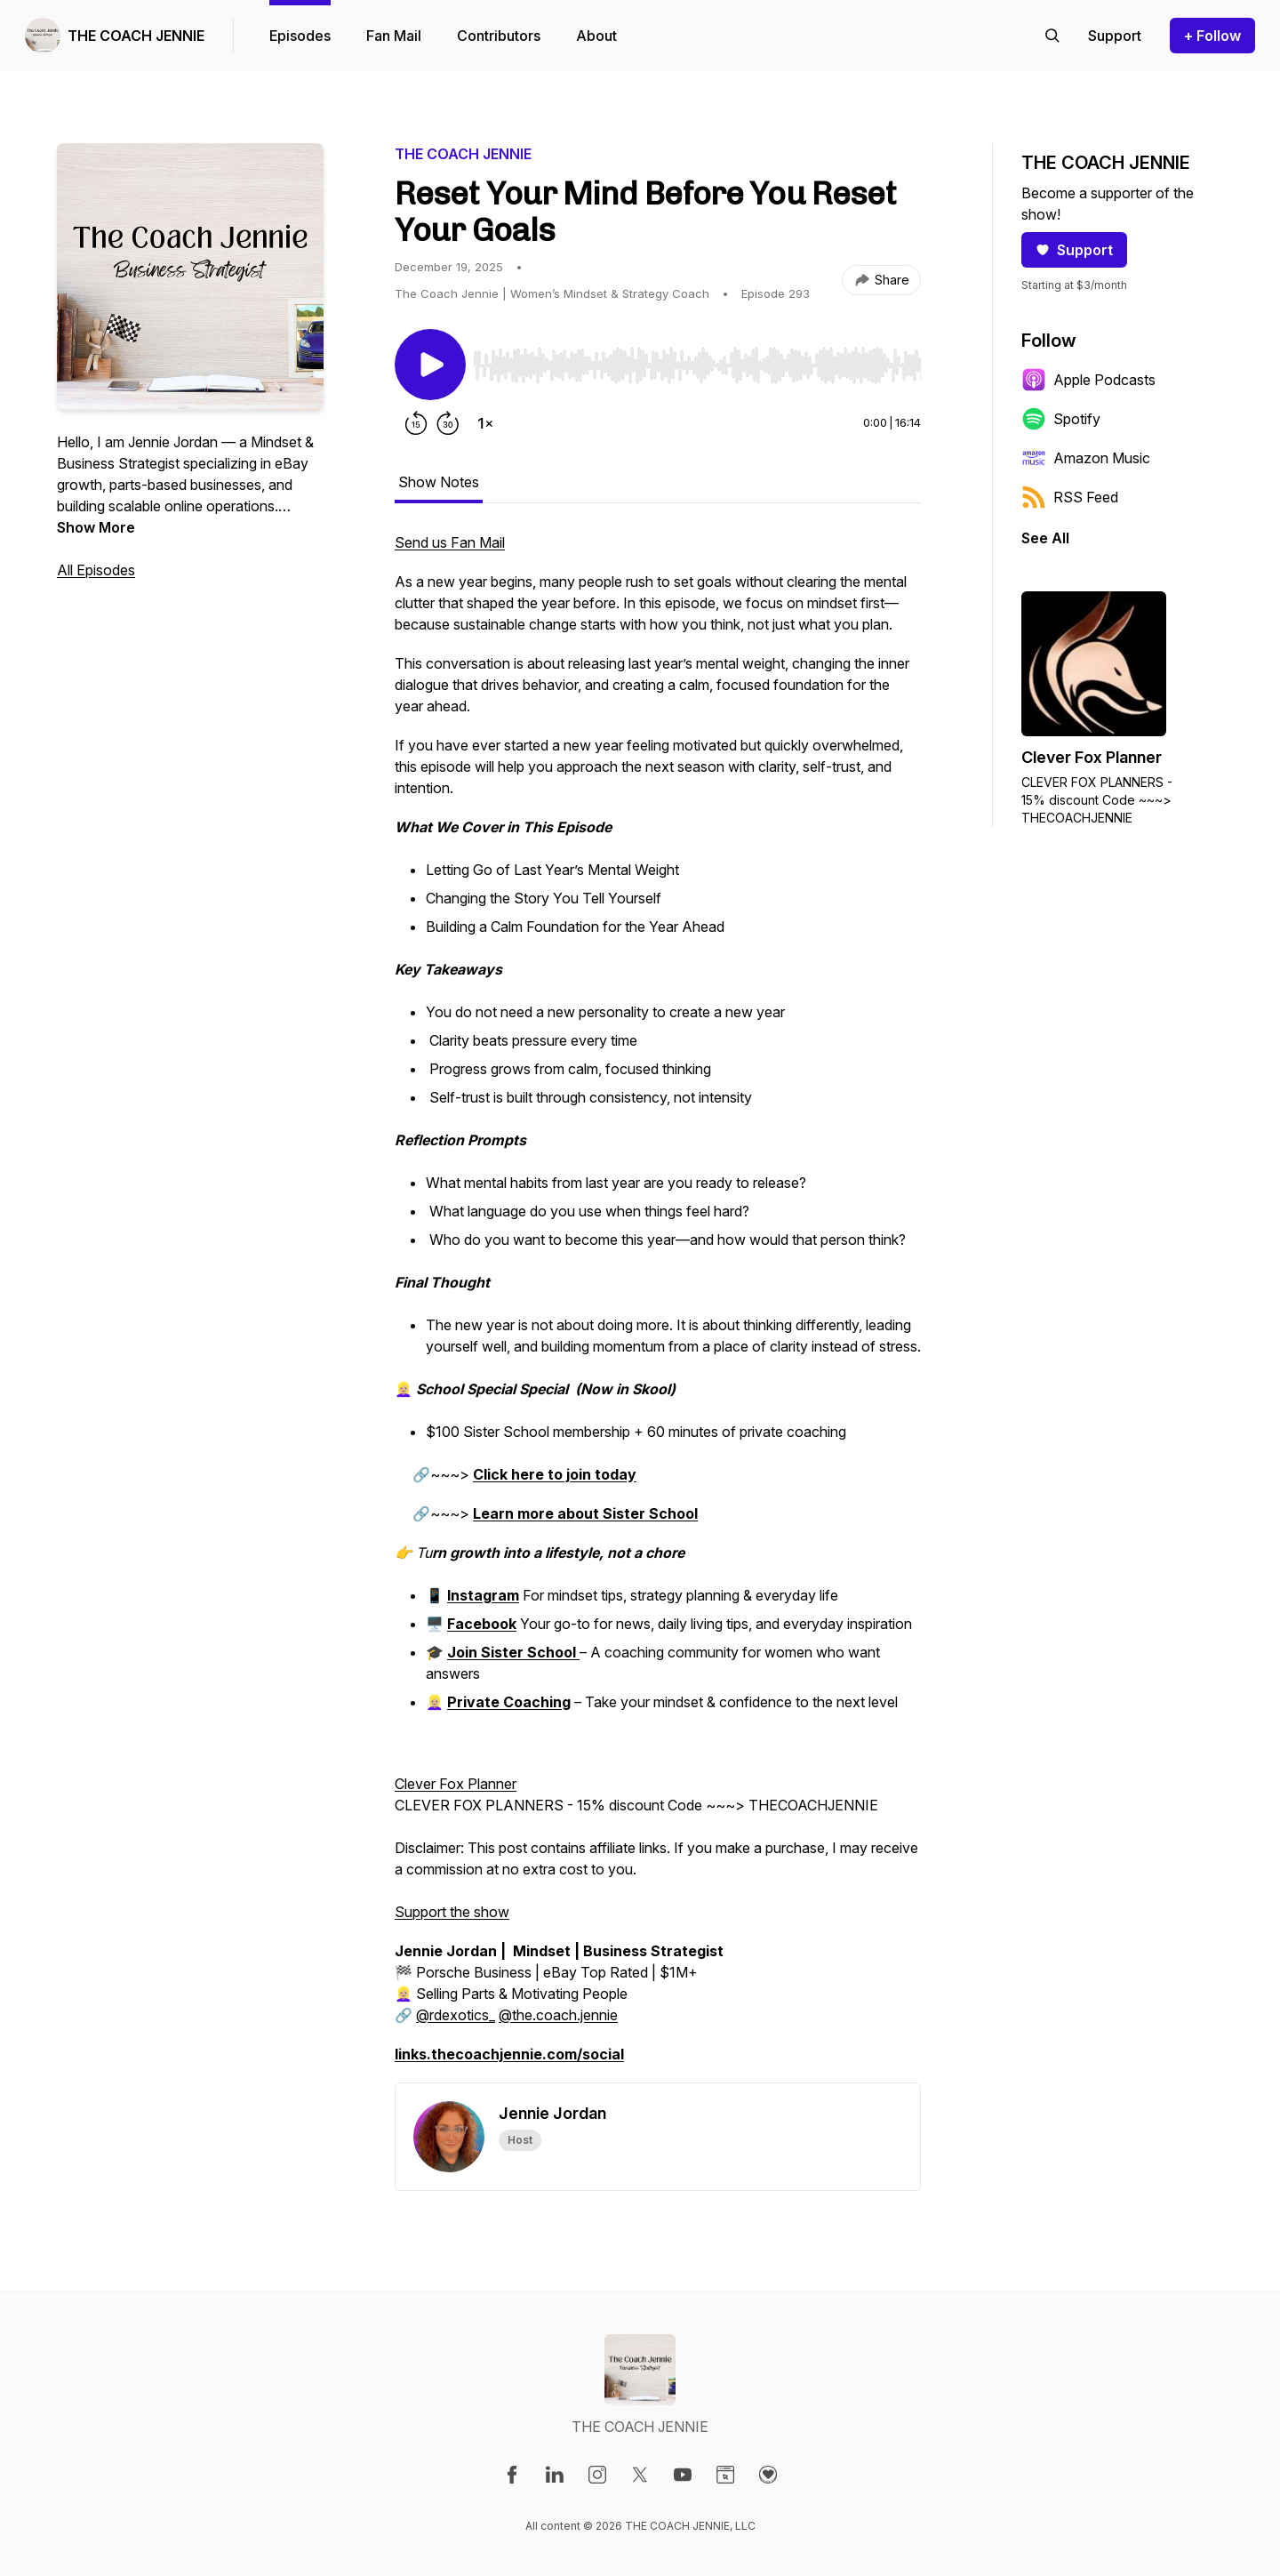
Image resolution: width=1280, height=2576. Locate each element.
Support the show (452, 1912)
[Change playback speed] (485, 423)
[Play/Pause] (430, 364)
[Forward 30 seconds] (448, 423)
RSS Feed (1069, 497)
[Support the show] (1114, 35)
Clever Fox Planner (455, 1784)
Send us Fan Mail (450, 542)
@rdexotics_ (455, 2015)
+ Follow (1212, 35)
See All (1045, 538)
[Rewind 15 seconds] (416, 423)
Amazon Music (1085, 457)
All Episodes (96, 570)
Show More (96, 527)
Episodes (300, 35)
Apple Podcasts (1088, 379)
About (596, 35)
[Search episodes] (1052, 35)
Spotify (1060, 418)
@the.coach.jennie (558, 2015)
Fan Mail (393, 35)
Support (1074, 250)
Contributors (498, 35)
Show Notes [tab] (438, 482)
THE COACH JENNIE (136, 35)
